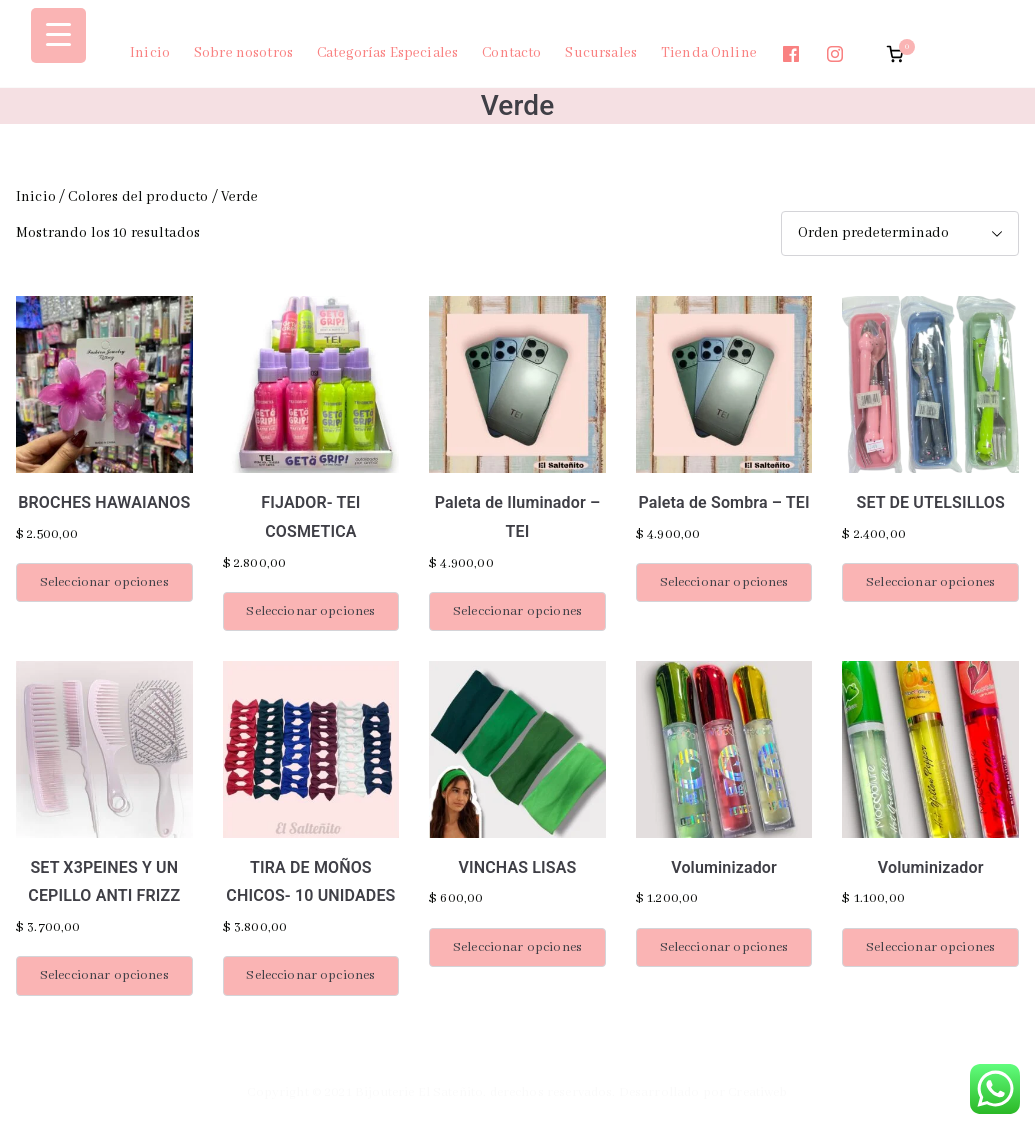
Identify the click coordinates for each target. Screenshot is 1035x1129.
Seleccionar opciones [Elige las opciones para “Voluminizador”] (724, 947)
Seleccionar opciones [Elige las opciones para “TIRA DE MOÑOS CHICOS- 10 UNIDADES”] (310, 975)
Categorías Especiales (387, 53)
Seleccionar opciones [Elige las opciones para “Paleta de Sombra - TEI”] (724, 582)
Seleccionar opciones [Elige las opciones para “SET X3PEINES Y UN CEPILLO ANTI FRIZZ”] (104, 975)
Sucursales (601, 53)
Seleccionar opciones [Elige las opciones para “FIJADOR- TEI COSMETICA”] (310, 611)
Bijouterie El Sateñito (419, 1092)
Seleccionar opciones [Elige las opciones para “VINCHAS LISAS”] (517, 947)
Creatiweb (757, 1092)
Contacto (511, 53)
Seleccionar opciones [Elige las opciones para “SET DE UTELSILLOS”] (930, 582)
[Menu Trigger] (58, 35)
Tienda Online (709, 53)
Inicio (150, 53)
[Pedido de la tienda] (900, 233)
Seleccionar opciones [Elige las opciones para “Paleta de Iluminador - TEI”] (517, 611)
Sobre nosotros (243, 53)
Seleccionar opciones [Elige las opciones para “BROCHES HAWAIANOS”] (104, 582)
